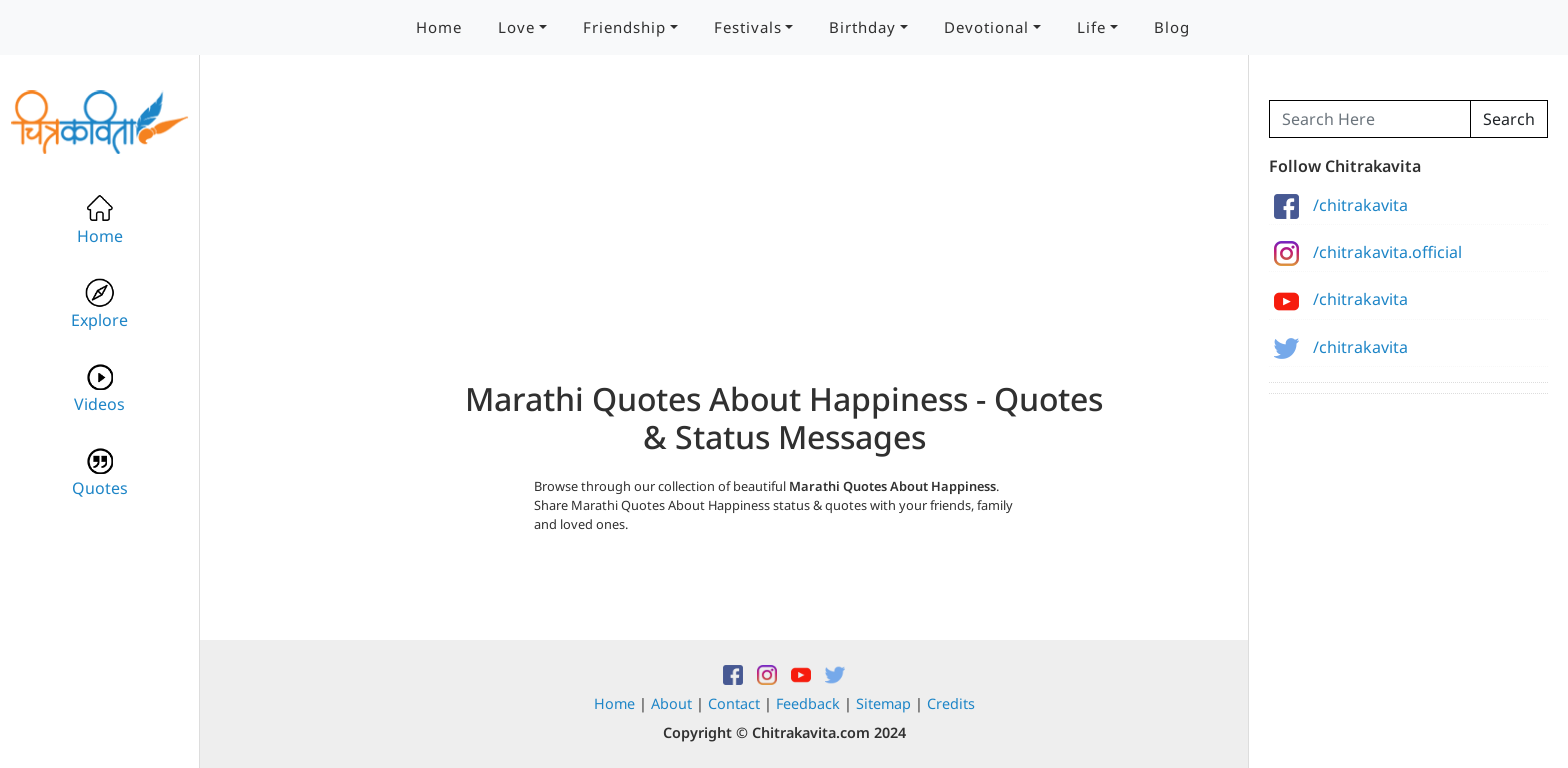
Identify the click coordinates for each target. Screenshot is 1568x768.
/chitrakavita (1341, 205)
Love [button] (516, 27)
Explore (99, 304)
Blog (1172, 27)
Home (439, 27)
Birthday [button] (862, 27)
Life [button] (1091, 27)
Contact (734, 703)
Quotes (100, 472)
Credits (951, 703)
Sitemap (883, 703)
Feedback (808, 703)
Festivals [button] (748, 27)
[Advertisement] (784, 240)
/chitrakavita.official (1368, 252)
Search (1509, 119)
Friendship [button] (624, 27)
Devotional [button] (986, 27)
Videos (99, 388)
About (671, 703)
